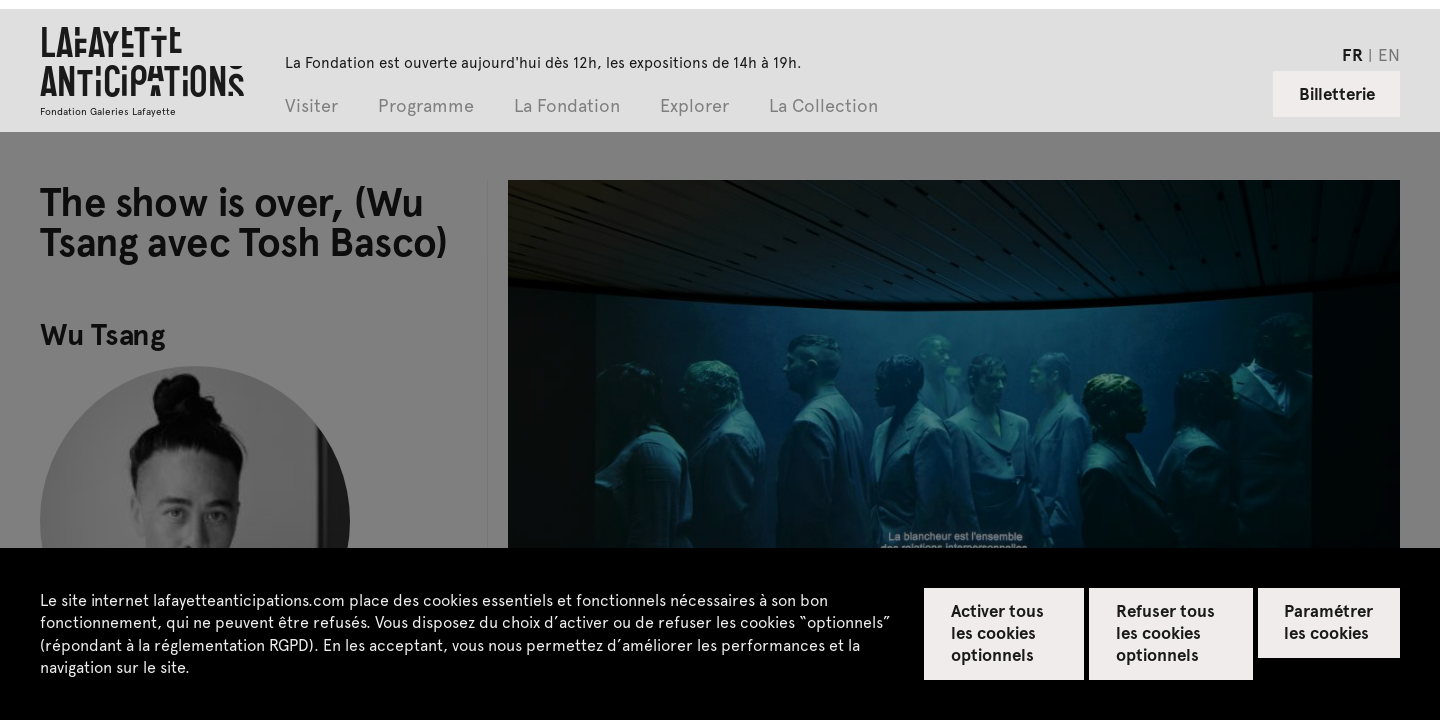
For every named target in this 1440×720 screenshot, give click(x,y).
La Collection (823, 106)
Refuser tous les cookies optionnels (1165, 632)
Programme (426, 106)
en (1389, 54)
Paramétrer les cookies (1328, 621)
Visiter (311, 106)
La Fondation (567, 106)
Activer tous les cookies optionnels (997, 632)
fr (1352, 54)
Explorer (694, 106)
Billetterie (1337, 93)
